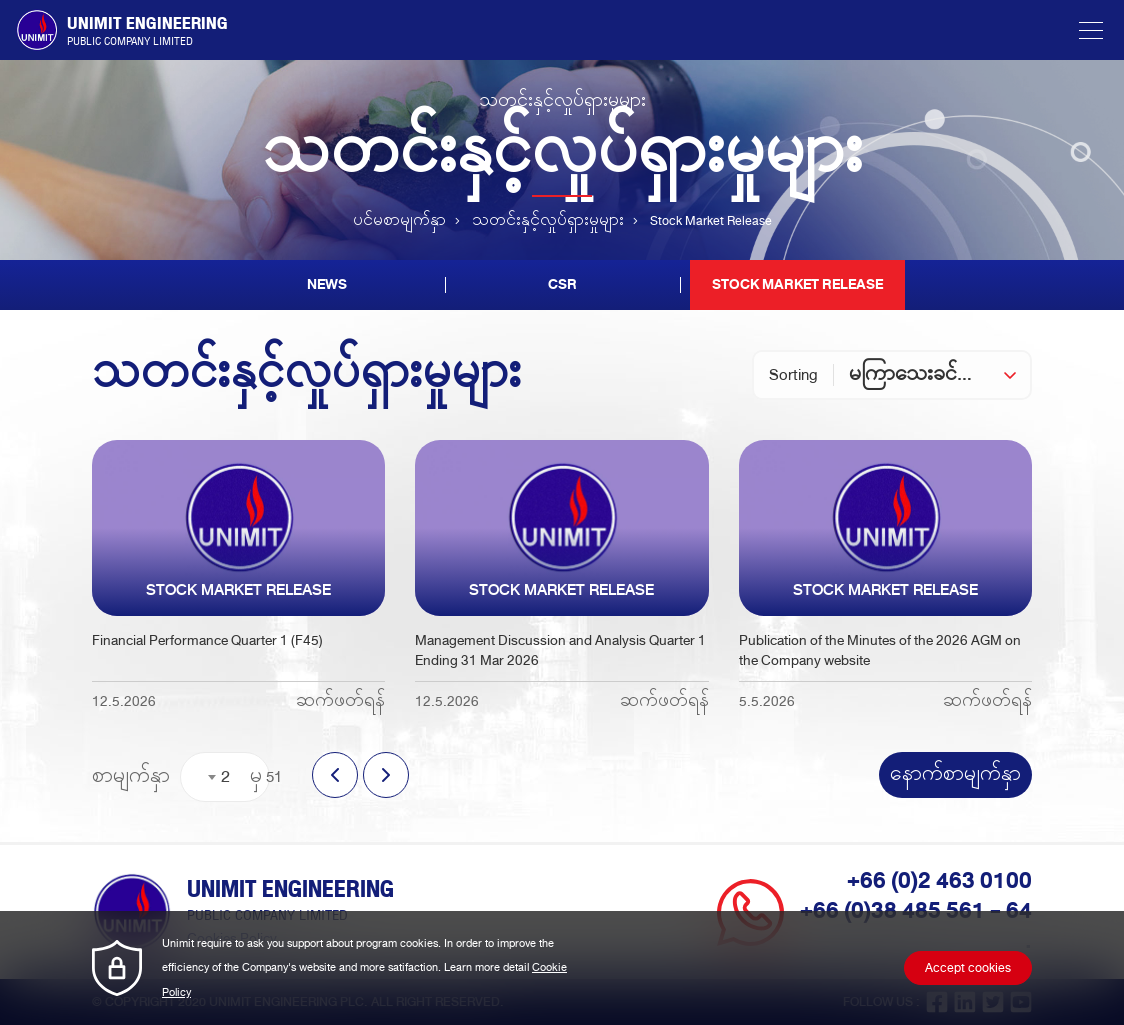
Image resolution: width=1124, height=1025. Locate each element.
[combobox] (939, 375)
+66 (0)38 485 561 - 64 (916, 911)
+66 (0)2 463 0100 (939, 881)
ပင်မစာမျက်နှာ (399, 222)
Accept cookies (968, 969)
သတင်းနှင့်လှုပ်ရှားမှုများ (548, 222)
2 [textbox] (225, 776)
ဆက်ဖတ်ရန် (340, 701)
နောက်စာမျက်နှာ (955, 775)
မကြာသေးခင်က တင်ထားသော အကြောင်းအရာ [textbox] (939, 375)
